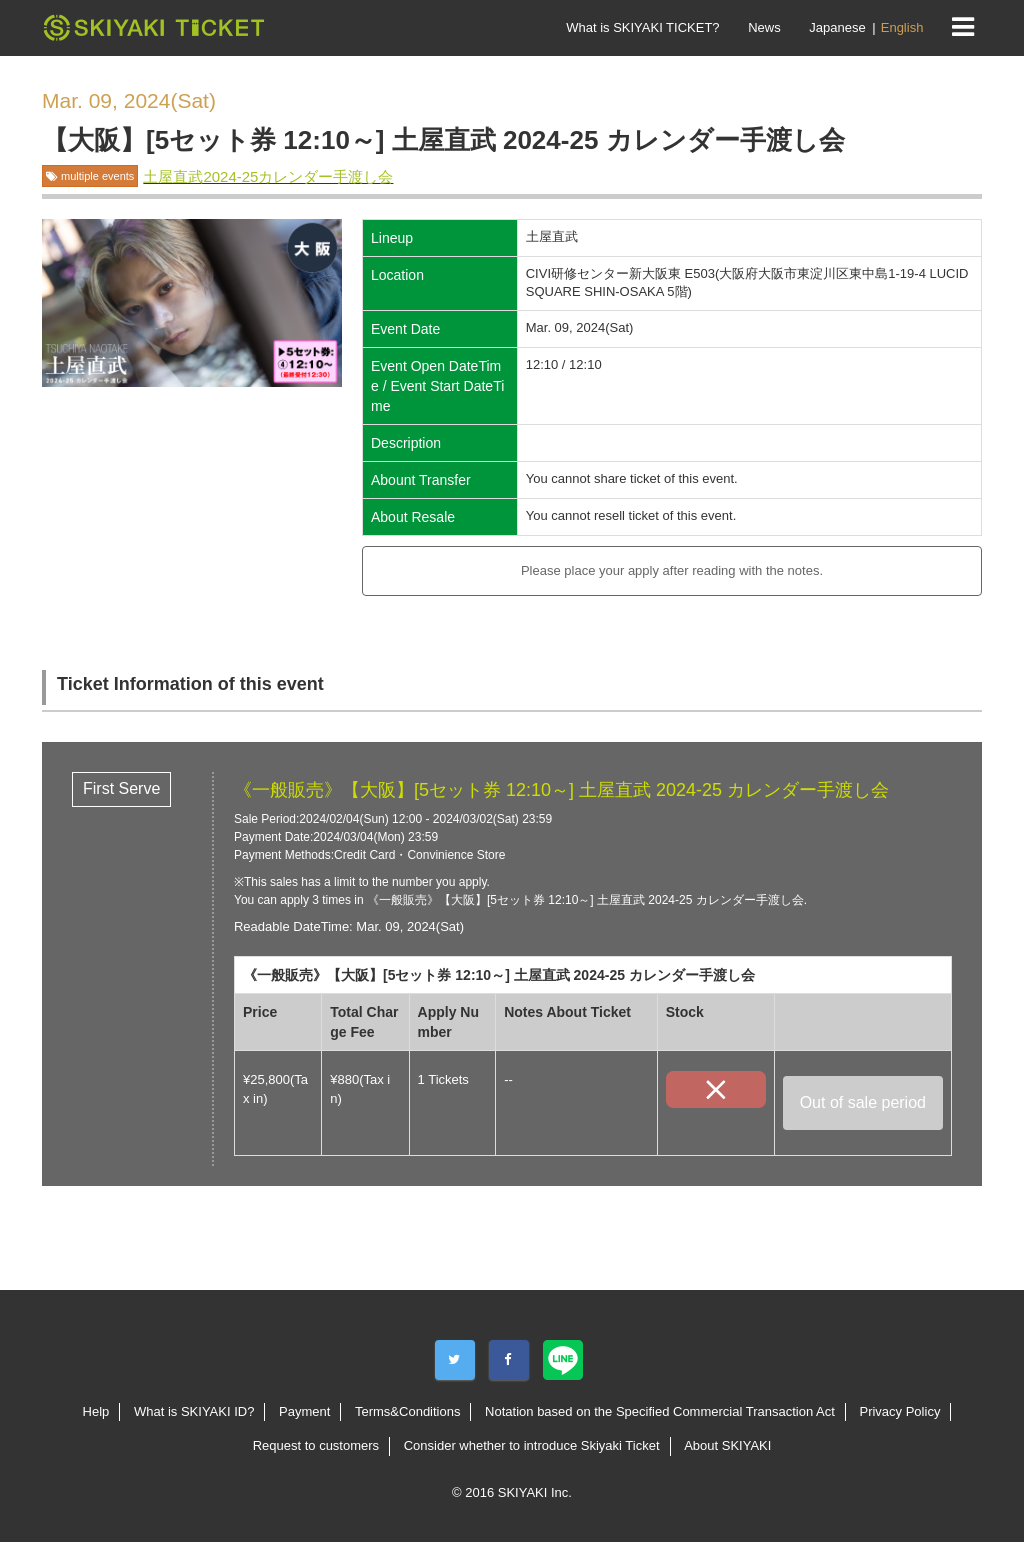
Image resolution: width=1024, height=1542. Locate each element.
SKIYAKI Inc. (535, 1492)
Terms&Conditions (408, 1411)
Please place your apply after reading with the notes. (672, 570)
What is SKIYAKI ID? (194, 1411)
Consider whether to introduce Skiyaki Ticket (532, 1445)
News (764, 27)
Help (96, 1411)
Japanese (837, 27)
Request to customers (316, 1445)
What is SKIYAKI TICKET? (642, 27)
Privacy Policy (899, 1411)
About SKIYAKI (727, 1445)
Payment (304, 1411)
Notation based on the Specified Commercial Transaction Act (660, 1411)
